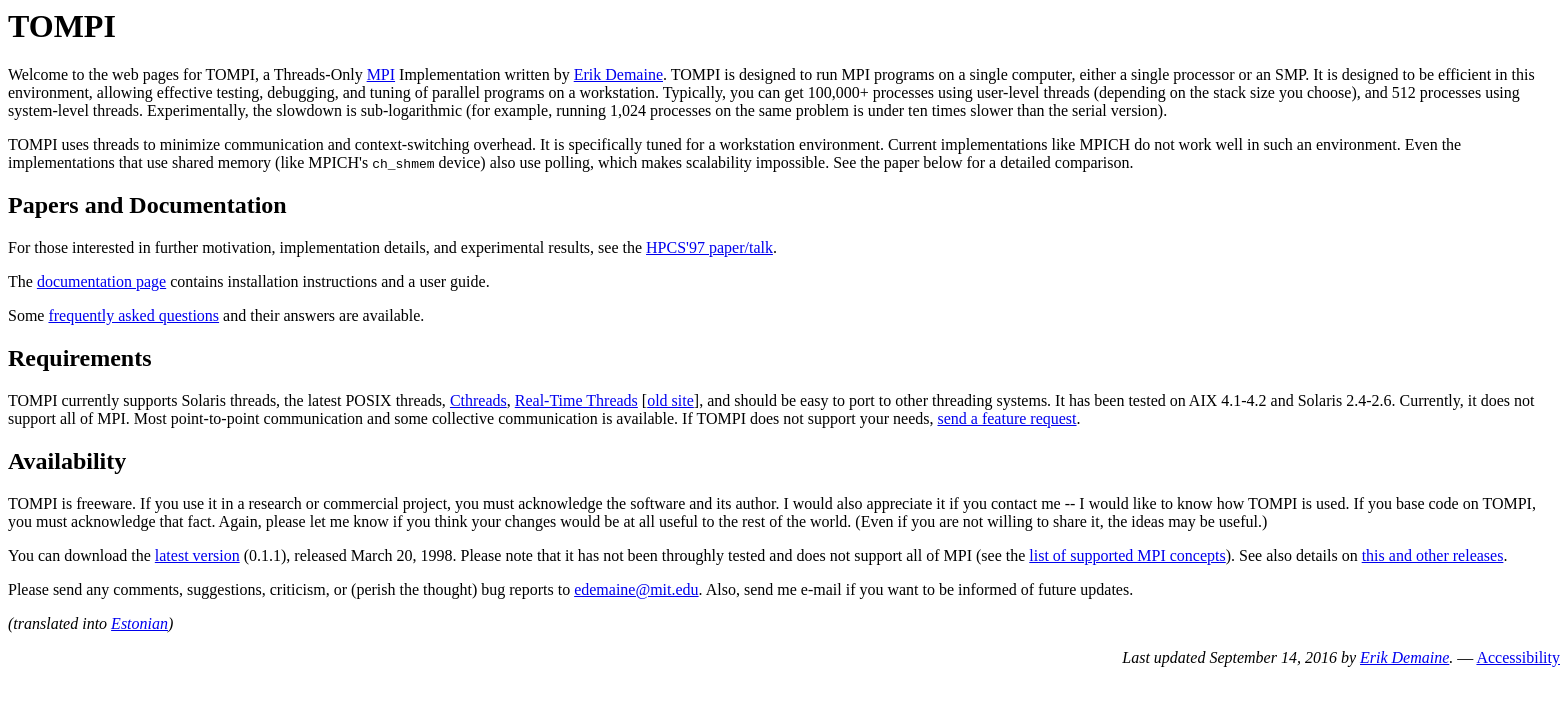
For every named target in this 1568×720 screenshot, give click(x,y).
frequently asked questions (133, 315)
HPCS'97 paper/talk (709, 247)
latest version (197, 555)
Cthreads (478, 400)
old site (670, 400)
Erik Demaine (618, 74)
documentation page (101, 281)
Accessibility (1518, 657)
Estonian (139, 623)
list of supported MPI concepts (1127, 555)
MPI (381, 74)
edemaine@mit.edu (636, 589)
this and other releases (1433, 555)
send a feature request (1006, 418)
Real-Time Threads (576, 400)
